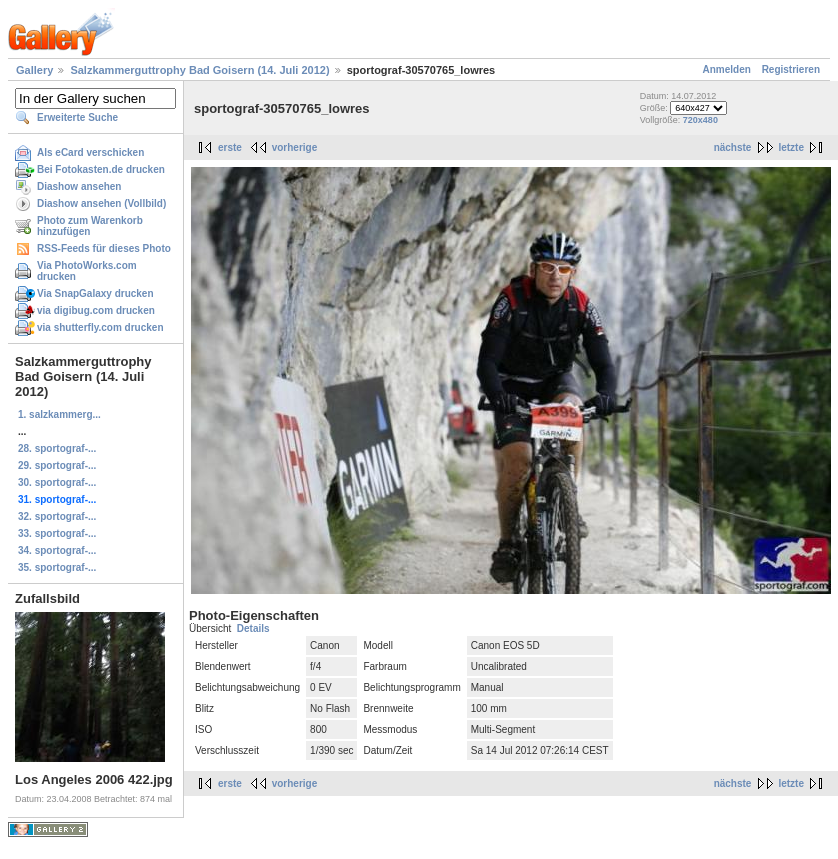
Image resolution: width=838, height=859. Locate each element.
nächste (733, 147)
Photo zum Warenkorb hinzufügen (90, 226)
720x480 (700, 120)
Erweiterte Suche (77, 117)
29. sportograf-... (57, 465)
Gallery (34, 70)
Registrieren (791, 69)
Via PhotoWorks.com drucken (87, 271)
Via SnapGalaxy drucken (95, 293)
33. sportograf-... (57, 533)
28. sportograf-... (57, 448)
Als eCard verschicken (90, 152)
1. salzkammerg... (59, 414)
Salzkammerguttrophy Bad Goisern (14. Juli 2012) (199, 70)
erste (230, 147)
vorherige (295, 147)
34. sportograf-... (57, 550)
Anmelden (727, 69)
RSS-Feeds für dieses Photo (104, 248)
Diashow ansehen (79, 186)
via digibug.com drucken (96, 310)
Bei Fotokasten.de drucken (101, 169)
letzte (791, 147)
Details (253, 628)
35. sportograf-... (57, 567)
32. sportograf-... (57, 516)
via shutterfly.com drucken (100, 327)
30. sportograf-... (57, 482)
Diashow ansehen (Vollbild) (101, 203)
